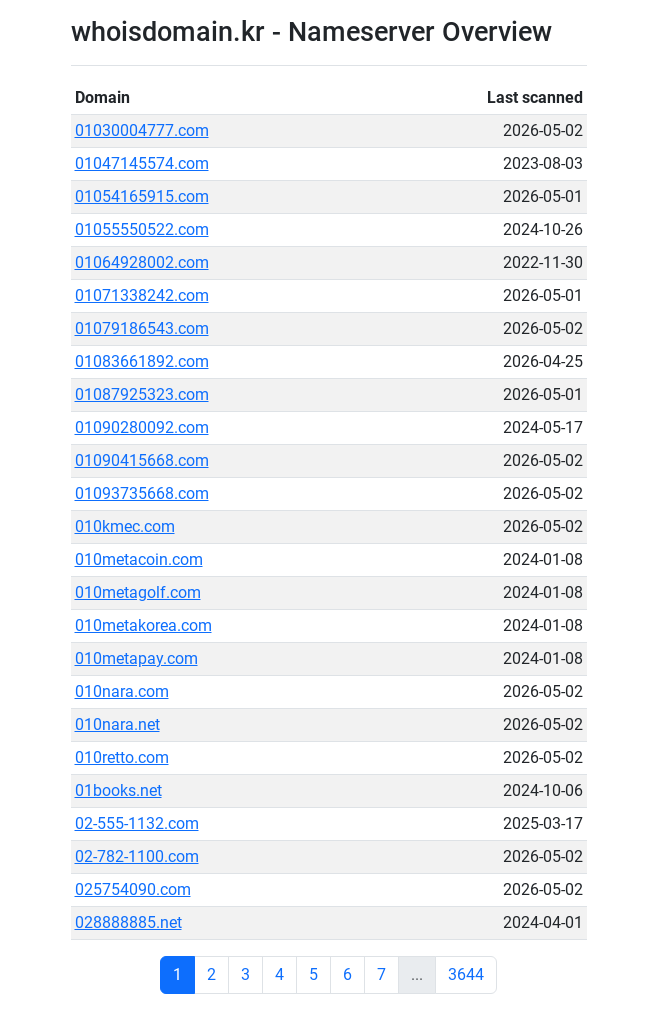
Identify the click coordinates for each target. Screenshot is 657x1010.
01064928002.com (142, 262)
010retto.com (122, 757)
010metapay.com (136, 658)
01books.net (118, 790)
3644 (466, 974)
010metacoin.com (139, 559)
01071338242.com (142, 295)
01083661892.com (142, 361)
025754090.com (133, 889)
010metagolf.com (138, 592)
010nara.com (122, 691)
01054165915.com (142, 196)
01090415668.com (142, 460)
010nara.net (117, 724)
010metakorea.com (143, 625)
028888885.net (128, 922)
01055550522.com (142, 229)
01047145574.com (142, 163)
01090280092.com (142, 427)
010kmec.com (125, 526)
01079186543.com (142, 328)
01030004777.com (142, 130)
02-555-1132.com (137, 823)
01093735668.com (142, 493)
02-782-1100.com (137, 856)
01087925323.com (142, 394)
